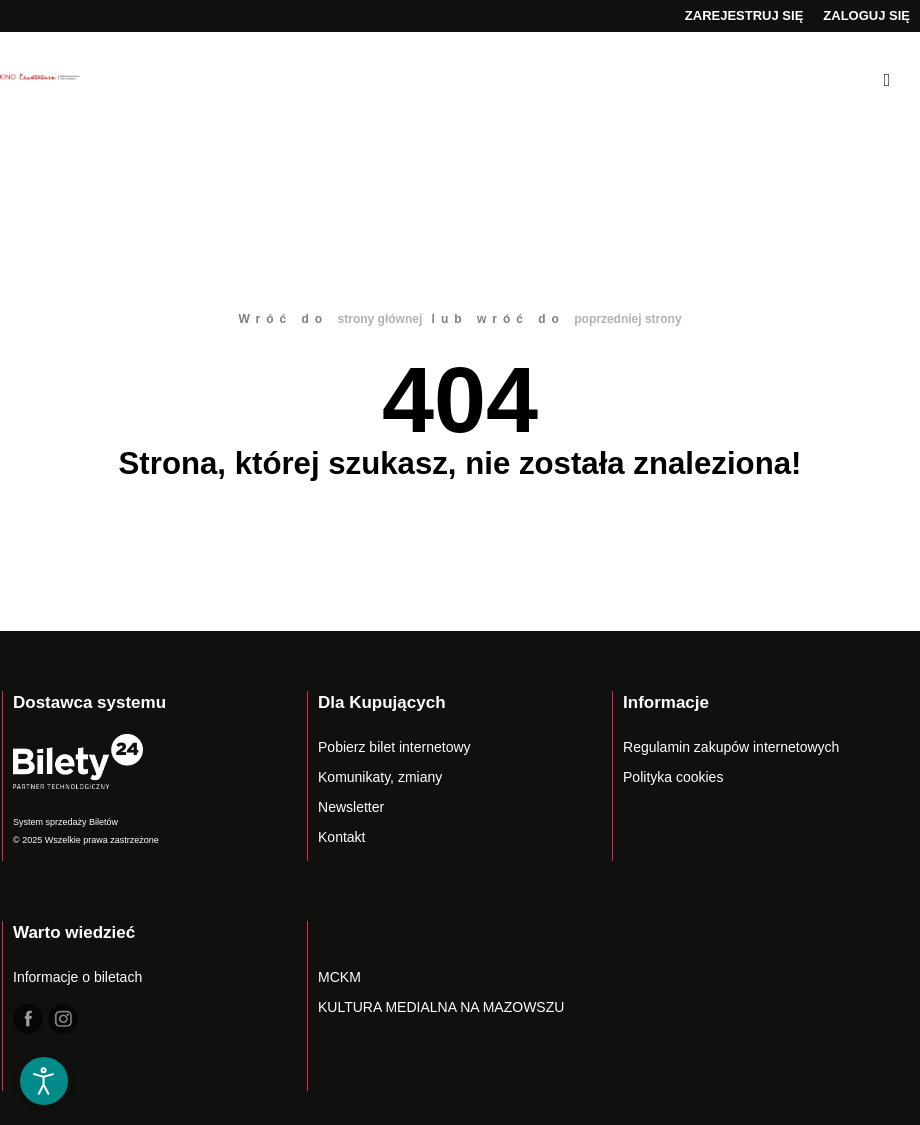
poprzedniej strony (627, 319)
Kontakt (341, 837)
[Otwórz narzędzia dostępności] (44, 1081)
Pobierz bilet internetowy (394, 747)
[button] (44, 1017)
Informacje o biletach (77, 977)
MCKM (339, 977)
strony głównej (380, 319)
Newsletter (351, 807)
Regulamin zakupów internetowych (731, 747)
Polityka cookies (673, 777)
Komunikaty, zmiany (380, 777)
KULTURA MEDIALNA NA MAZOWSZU (441, 1007)
